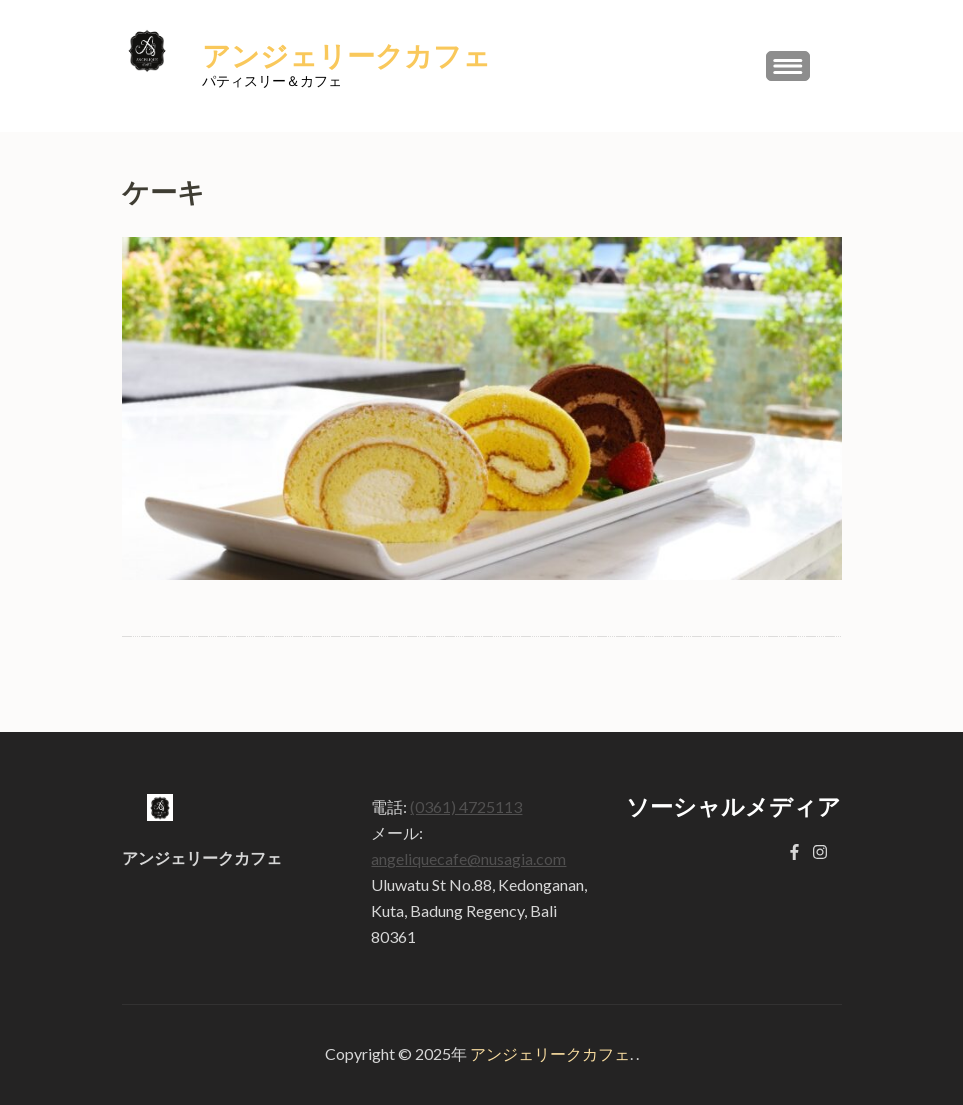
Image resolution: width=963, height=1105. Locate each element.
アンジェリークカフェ (346, 57)
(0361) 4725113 (466, 806)
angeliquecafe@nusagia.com (468, 858)
